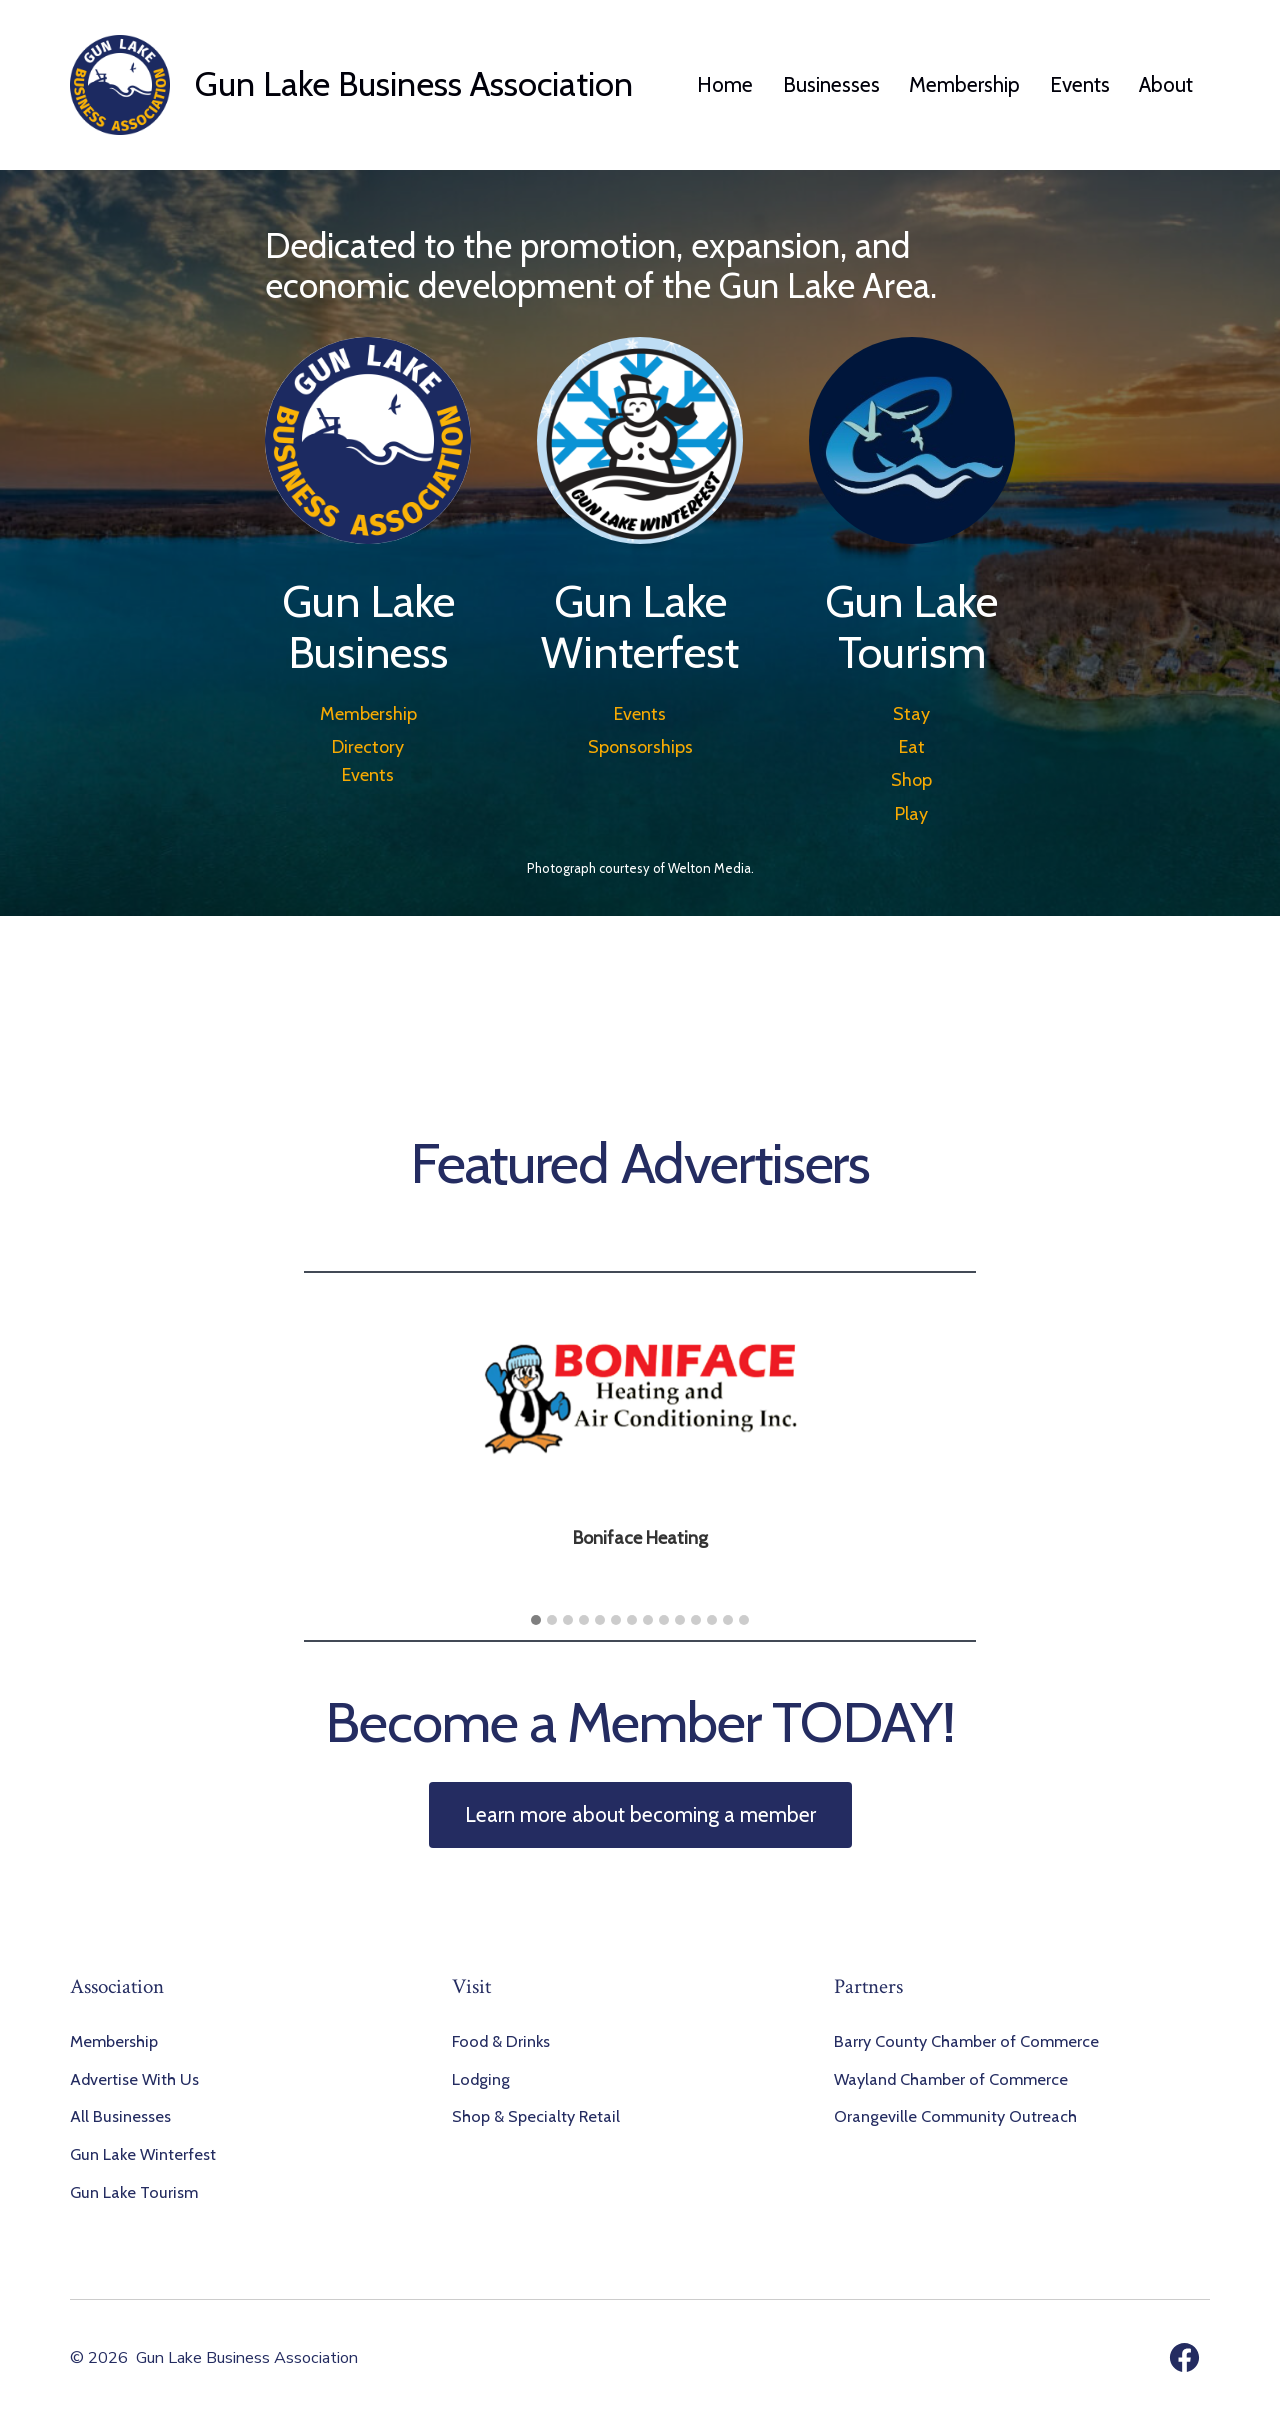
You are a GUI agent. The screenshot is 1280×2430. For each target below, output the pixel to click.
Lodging (481, 2079)
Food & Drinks (501, 2041)
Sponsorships (640, 747)
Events (1080, 84)
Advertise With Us (134, 2079)
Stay (911, 714)
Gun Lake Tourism (134, 2192)
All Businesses (120, 2116)
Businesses (831, 84)
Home (725, 84)
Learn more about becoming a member (640, 1814)
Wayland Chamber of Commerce (951, 2079)
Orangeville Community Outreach (955, 2116)
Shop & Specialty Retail (536, 2116)
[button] (536, 1621)
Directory (368, 747)
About (1166, 84)
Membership (964, 84)
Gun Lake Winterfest (143, 2154)
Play (911, 814)
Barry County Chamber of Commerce (966, 2041)
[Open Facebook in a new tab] (1184, 2357)
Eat (912, 747)
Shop (911, 780)
